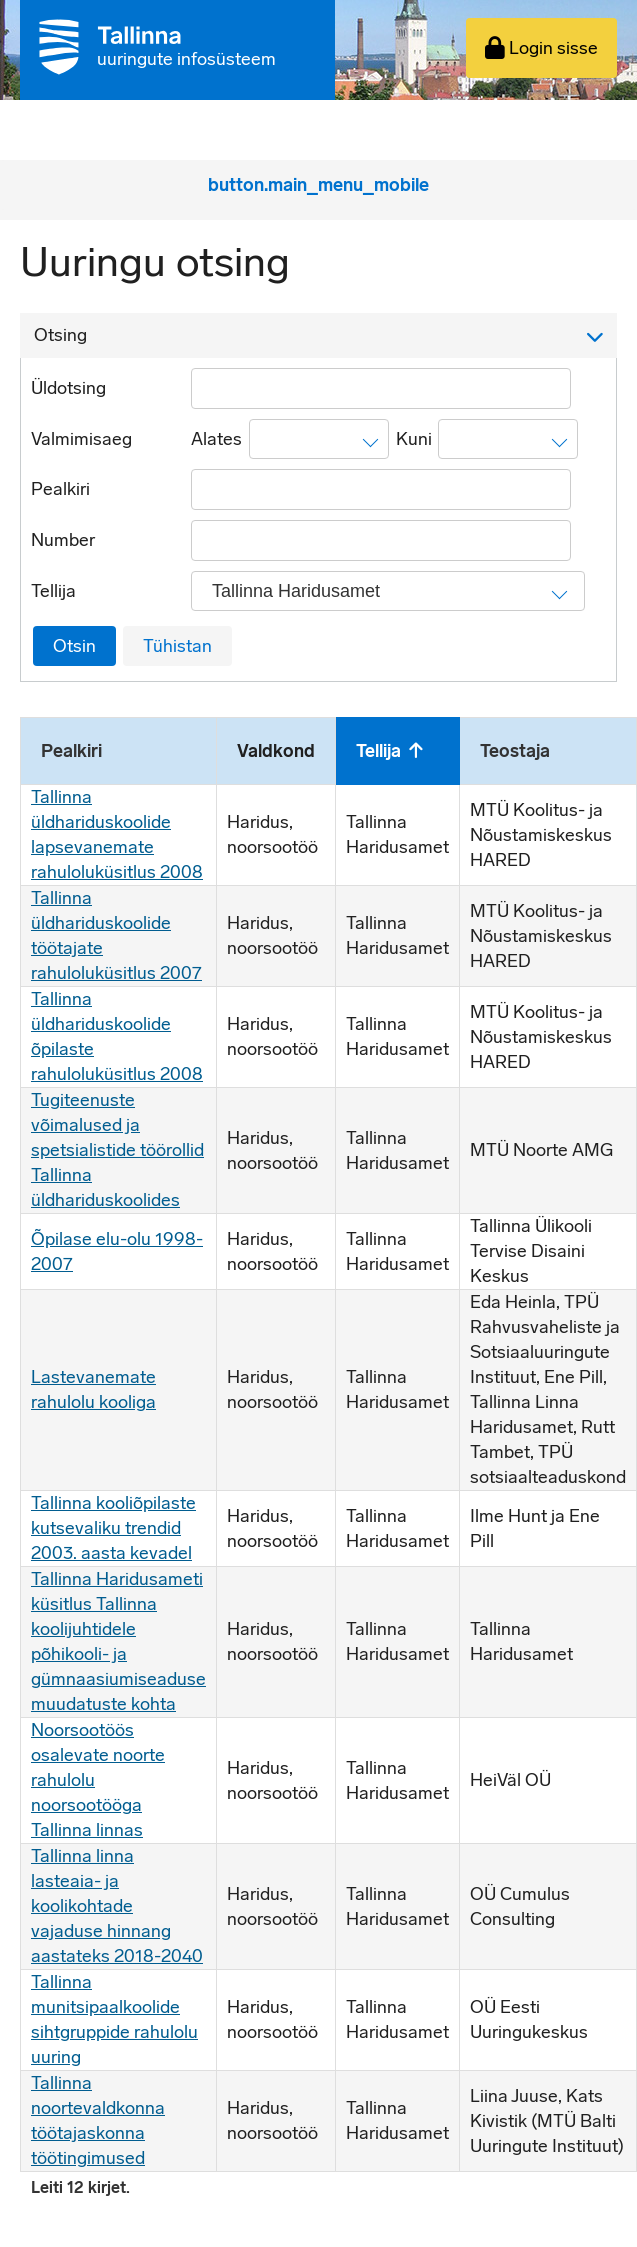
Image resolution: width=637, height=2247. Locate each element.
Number (63, 540)
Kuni (414, 439)
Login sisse (541, 48)
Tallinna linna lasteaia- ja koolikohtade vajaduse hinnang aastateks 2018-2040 (117, 1906)
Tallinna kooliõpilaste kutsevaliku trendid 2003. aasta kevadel (113, 1528)
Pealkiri (60, 489)
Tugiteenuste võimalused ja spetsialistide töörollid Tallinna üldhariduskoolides (117, 1150)
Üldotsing (68, 388)
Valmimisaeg (81, 439)
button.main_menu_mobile (318, 185)
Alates (216, 439)
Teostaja (515, 751)
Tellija (53, 591)
